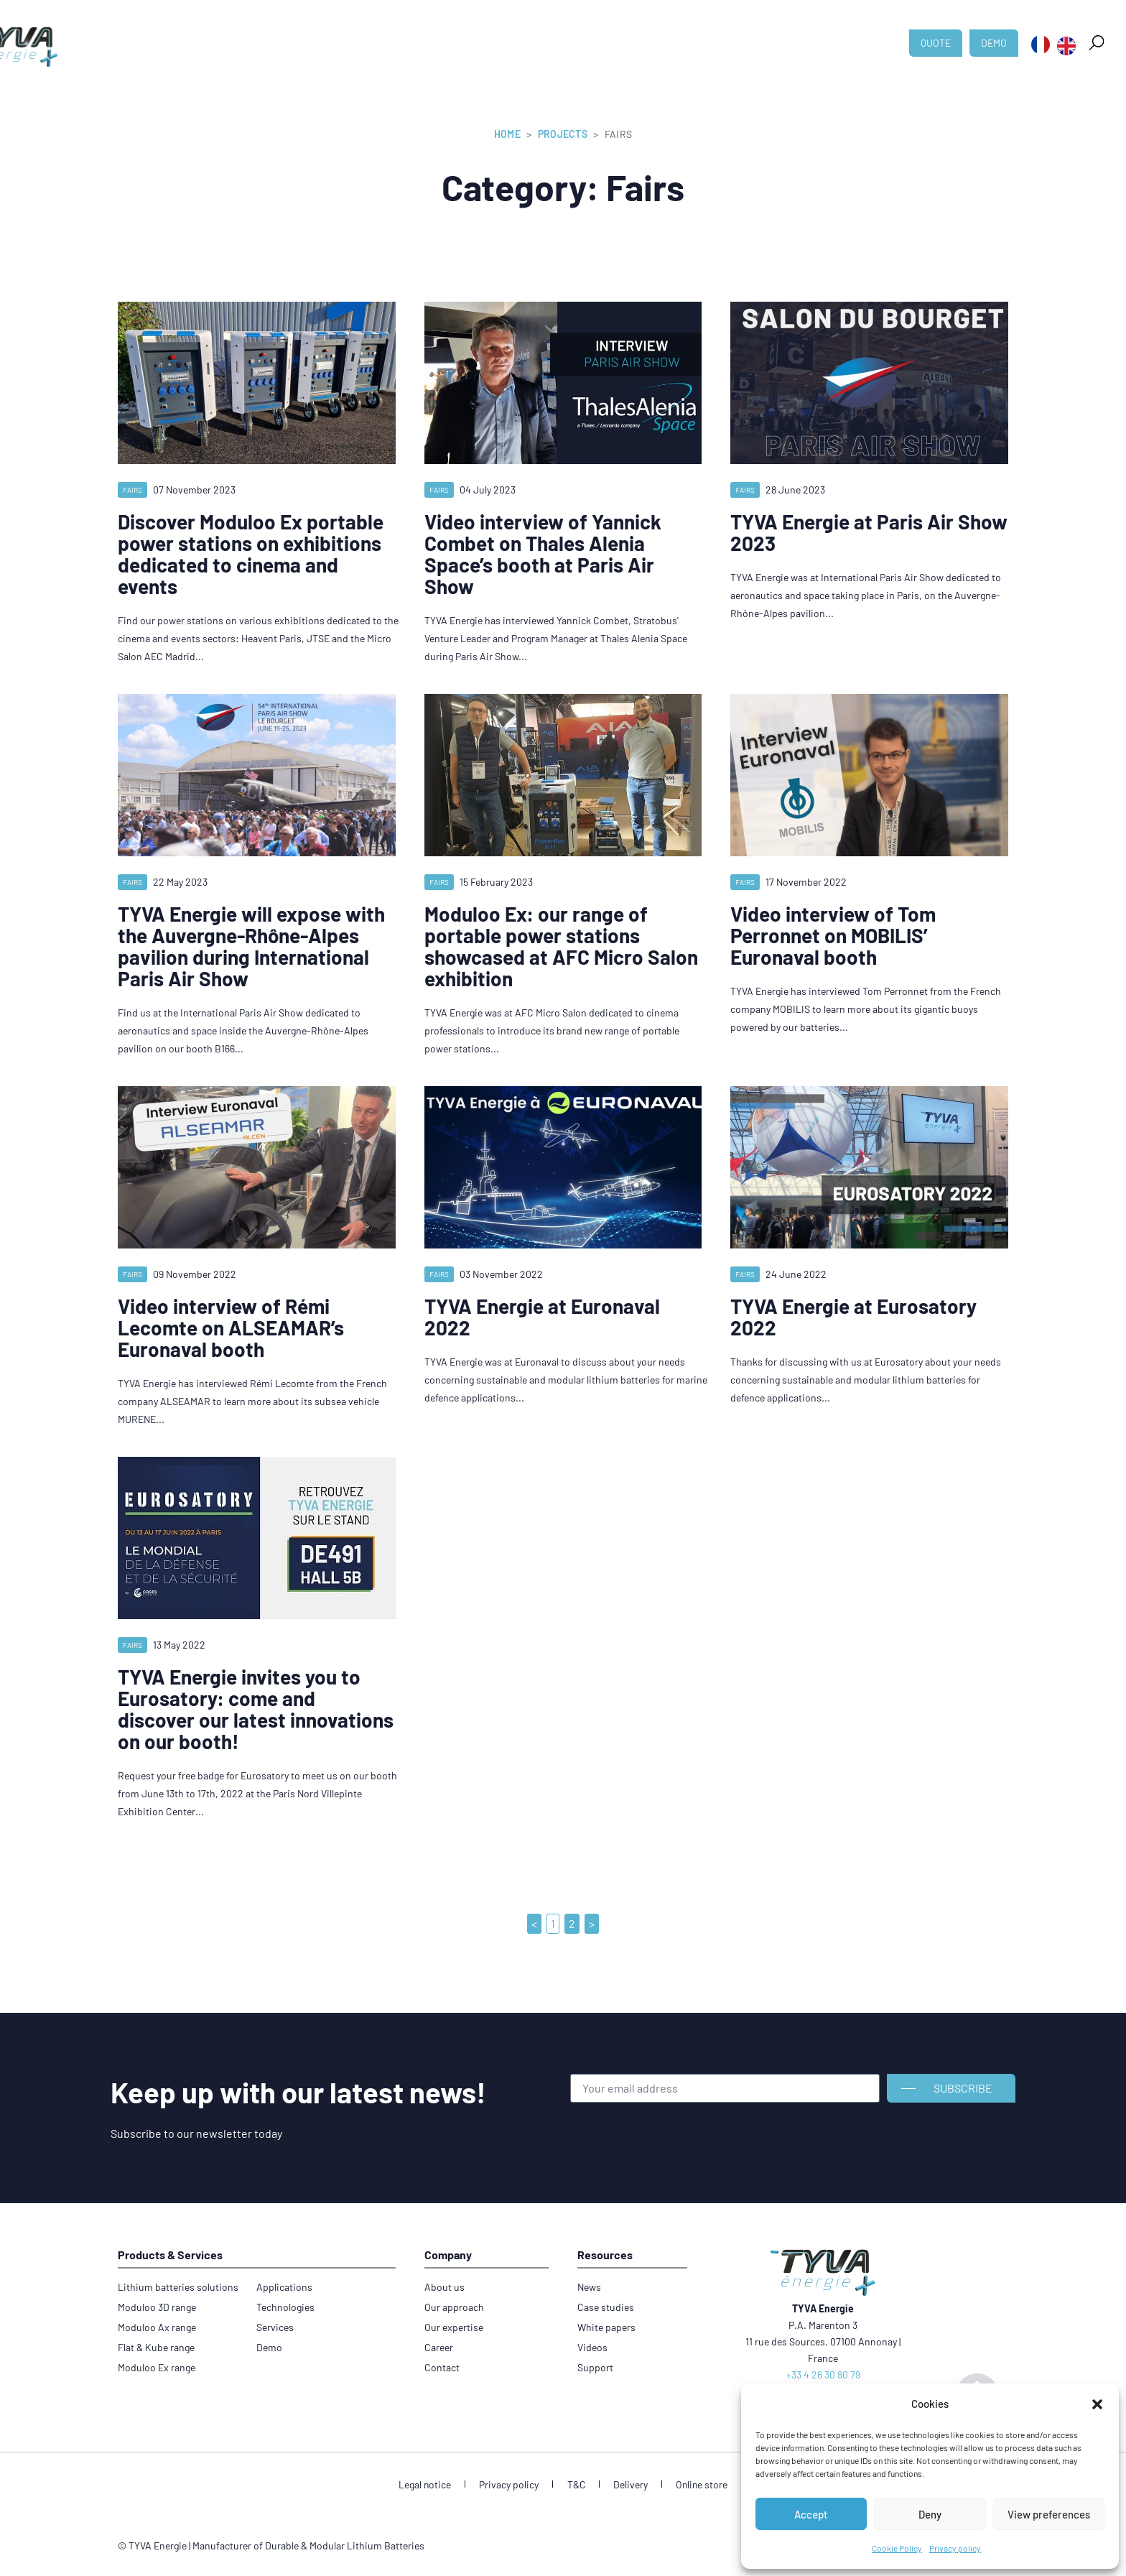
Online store (693, 2484)
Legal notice (433, 2484)
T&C (576, 2484)
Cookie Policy (897, 2548)
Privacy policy (955, 2548)
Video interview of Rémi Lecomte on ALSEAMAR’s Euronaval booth (231, 1327)
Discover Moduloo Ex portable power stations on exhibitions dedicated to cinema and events (250, 553)
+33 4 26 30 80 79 (823, 2374)
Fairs (132, 490)
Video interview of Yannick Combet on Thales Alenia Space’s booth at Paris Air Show (542, 553)
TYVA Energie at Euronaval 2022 (542, 1317)
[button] (1097, 2404)
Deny (929, 2514)
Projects (562, 134)
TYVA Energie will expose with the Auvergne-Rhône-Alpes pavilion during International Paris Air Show (251, 946)
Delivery (626, 2484)
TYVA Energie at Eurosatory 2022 (853, 1317)
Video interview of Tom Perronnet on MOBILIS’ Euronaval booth (833, 935)
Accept (811, 2514)
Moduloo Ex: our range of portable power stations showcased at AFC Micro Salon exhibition (561, 946)
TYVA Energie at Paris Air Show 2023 (869, 532)
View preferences (1049, 2514)
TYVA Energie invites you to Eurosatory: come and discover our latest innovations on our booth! (256, 1708)
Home (507, 134)
